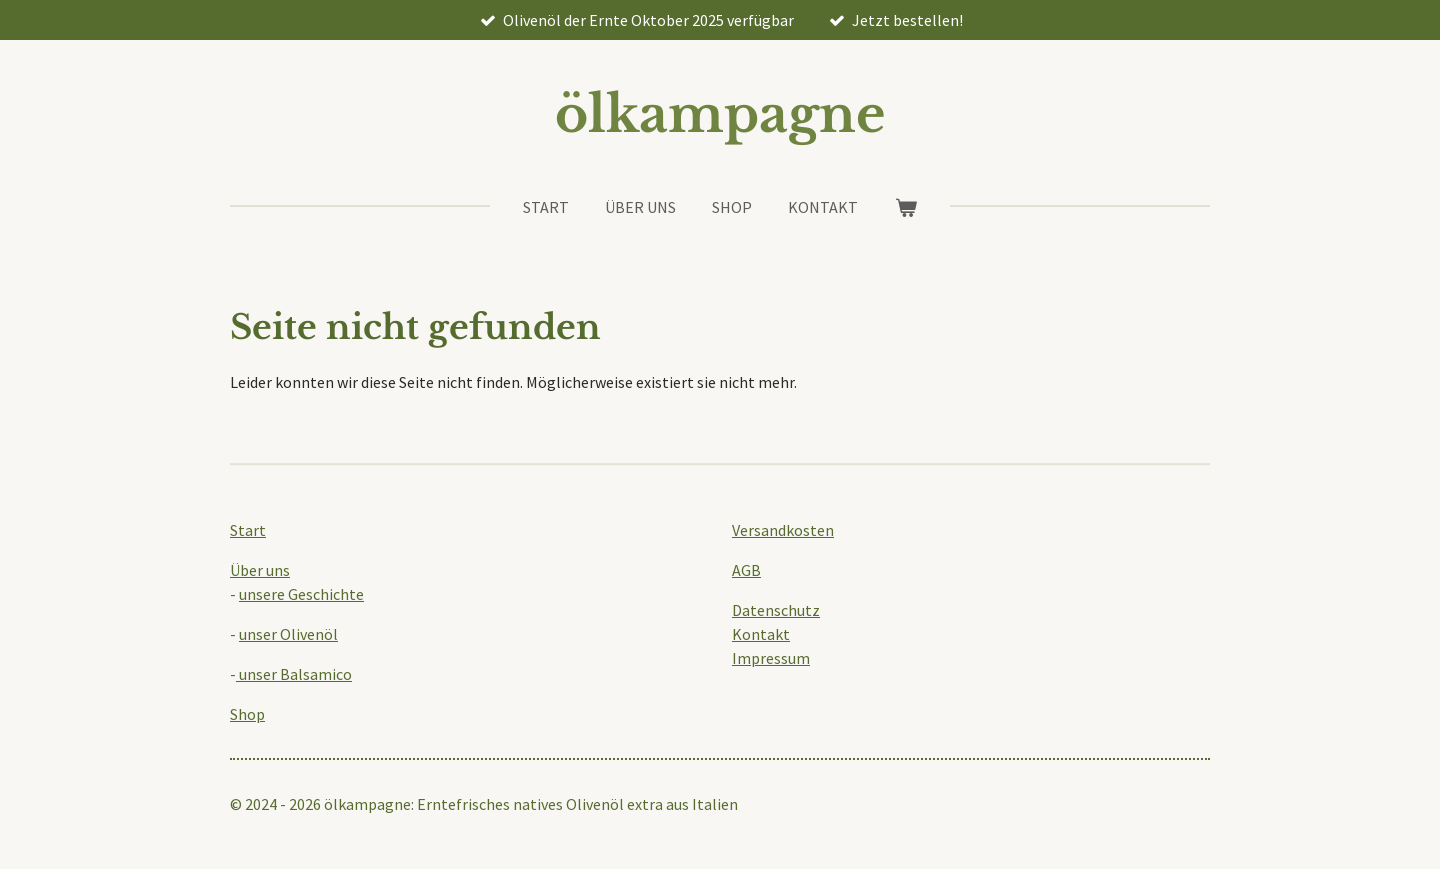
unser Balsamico (294, 674)
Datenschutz (776, 610)
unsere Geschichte (301, 594)
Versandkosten (783, 530)
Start (248, 530)
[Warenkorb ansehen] (905, 207)
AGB (746, 570)
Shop (247, 714)
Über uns (260, 570)
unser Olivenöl (288, 634)
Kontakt (761, 634)
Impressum (771, 658)
